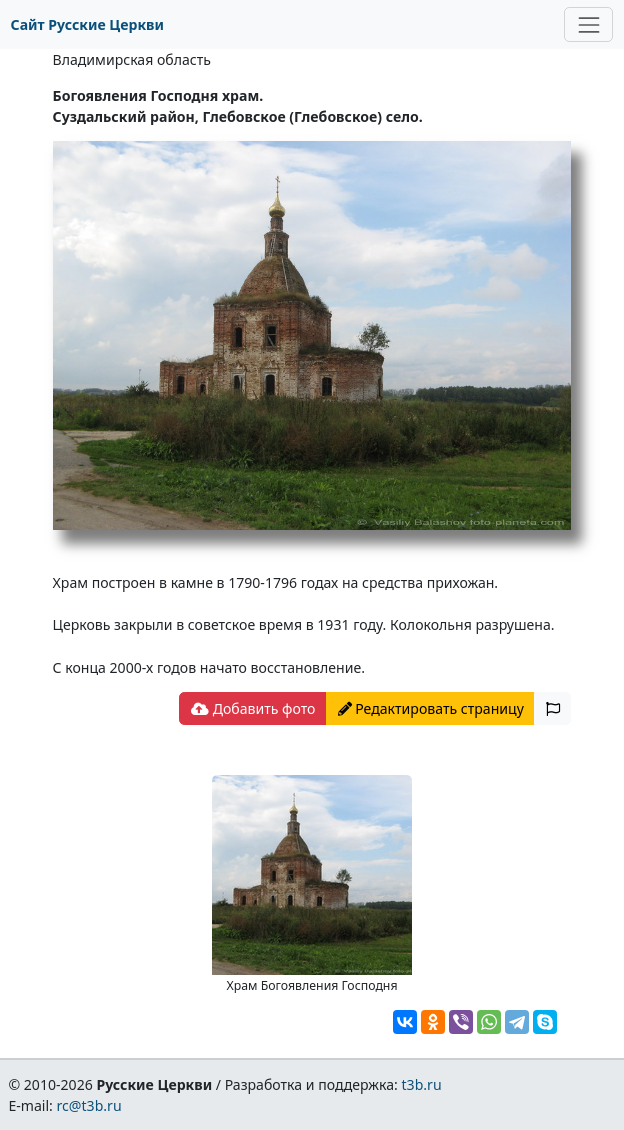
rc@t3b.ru (89, 1105)
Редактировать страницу (431, 708)
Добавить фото (253, 708)
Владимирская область (132, 59)
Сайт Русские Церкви (87, 24)
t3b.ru (422, 1084)
